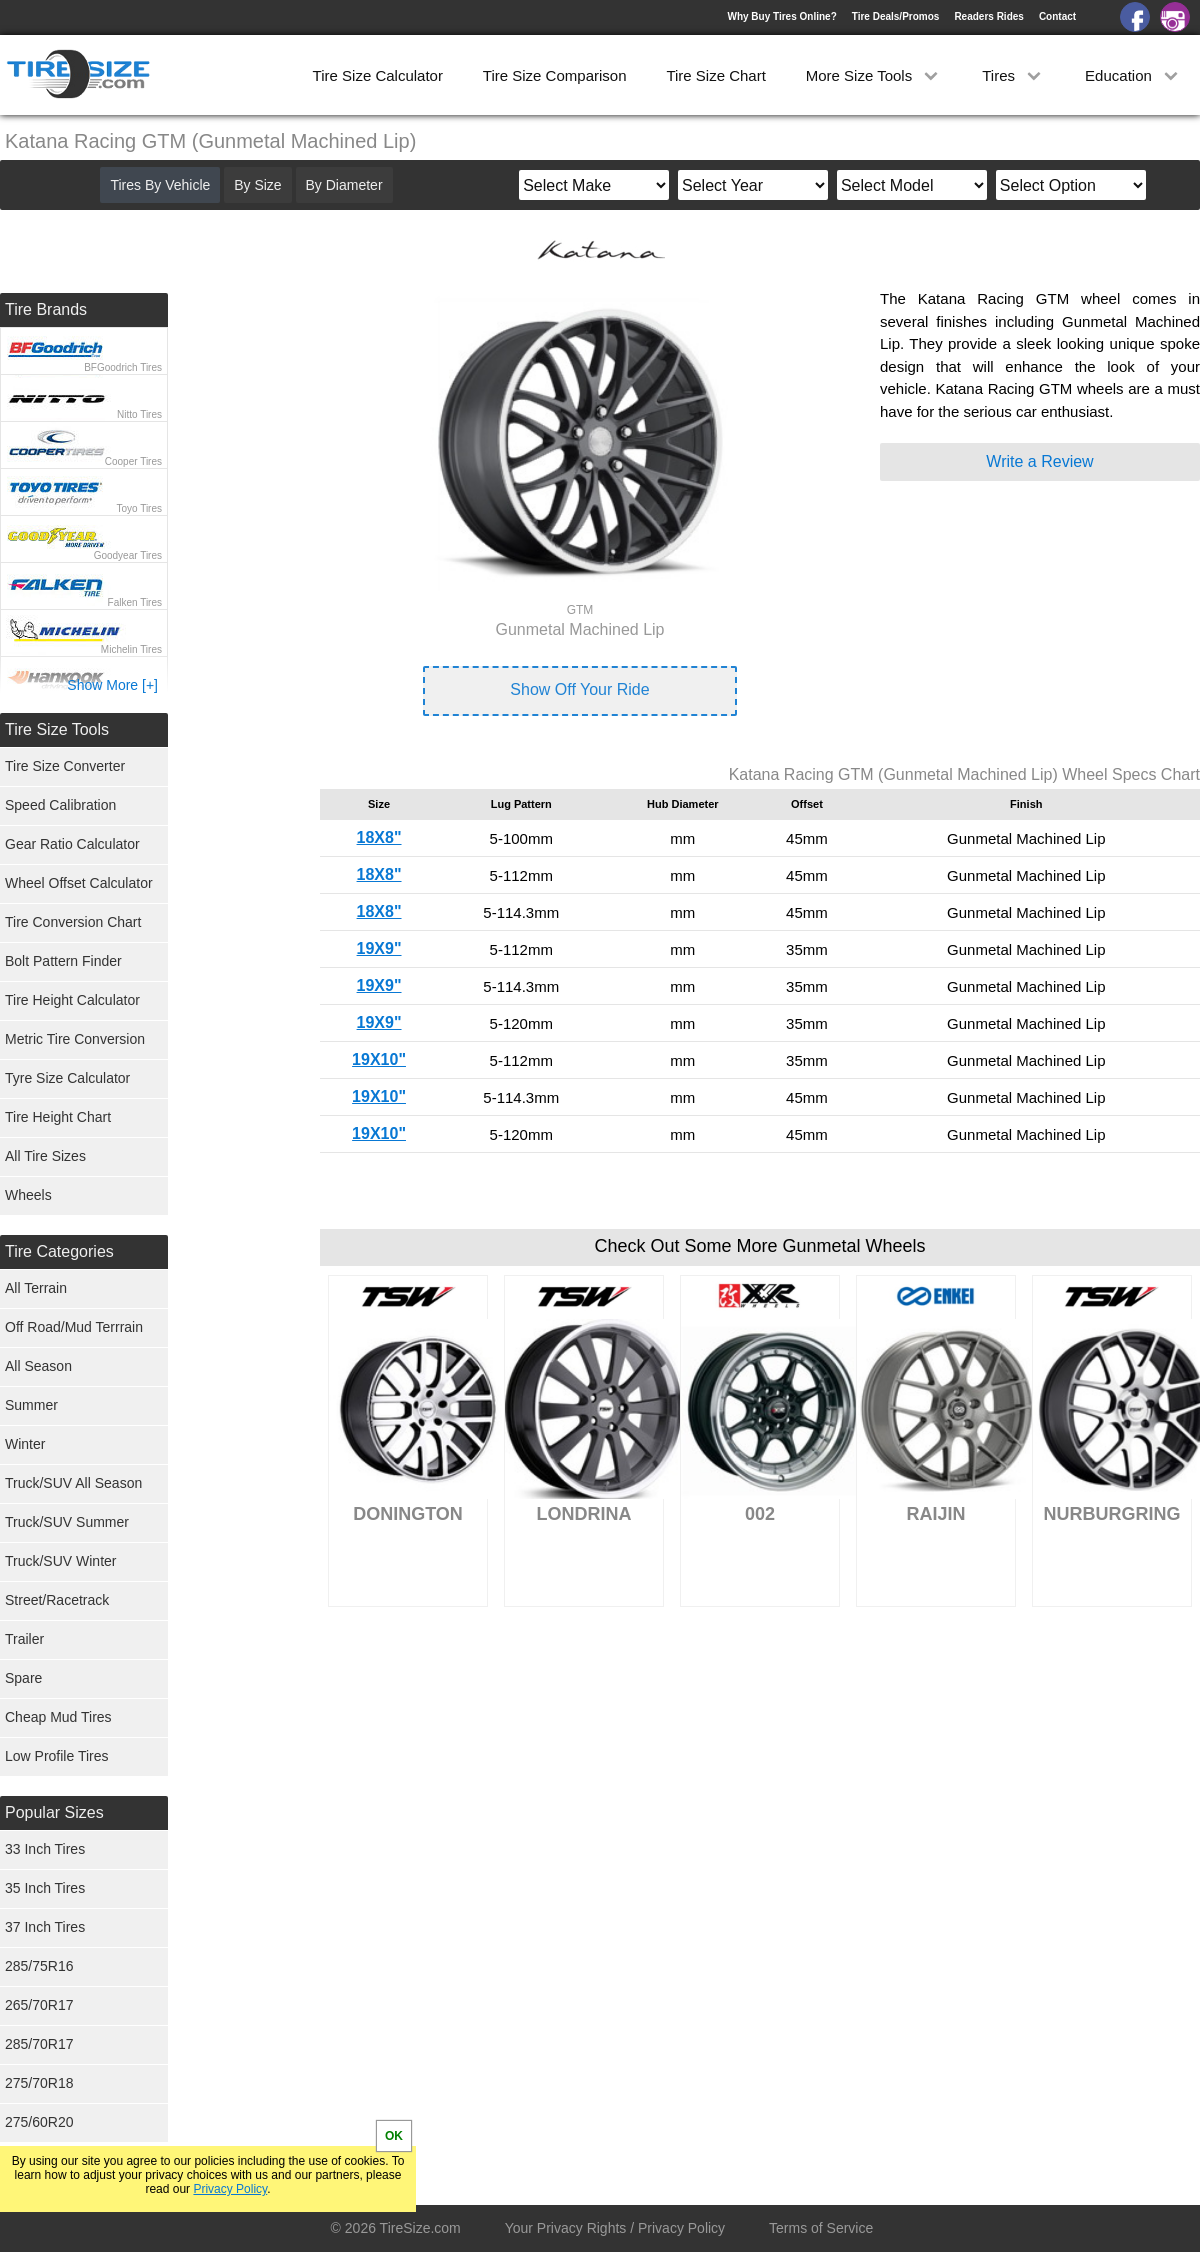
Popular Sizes (54, 1812)
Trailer (24, 1639)
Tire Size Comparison (555, 75)
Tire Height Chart (58, 1117)
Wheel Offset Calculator (79, 883)
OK (394, 2136)
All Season (38, 1366)
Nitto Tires (139, 414)
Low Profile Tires (56, 1756)
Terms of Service (821, 2228)
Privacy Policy (230, 2189)
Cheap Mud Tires (58, 1717)
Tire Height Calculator (72, 1000)
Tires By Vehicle (160, 185)
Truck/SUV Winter (61, 1561)
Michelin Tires (131, 649)
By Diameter (344, 185)
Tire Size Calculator (378, 75)
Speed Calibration (60, 805)
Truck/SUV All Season (73, 1483)
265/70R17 (39, 2005)
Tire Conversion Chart (73, 922)
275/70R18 (39, 2083)
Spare (23, 1678)
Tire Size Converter (65, 766)
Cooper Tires (133, 461)
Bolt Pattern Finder (63, 961)
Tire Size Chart (715, 75)
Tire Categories (59, 1251)
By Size (257, 185)
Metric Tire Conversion (75, 1039)
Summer (31, 1405)
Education (1133, 75)
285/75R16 (39, 1966)
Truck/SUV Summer (67, 1522)
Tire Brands (46, 309)
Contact (1057, 16)
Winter (25, 1444)
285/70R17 (39, 2044)
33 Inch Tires (45, 1849)
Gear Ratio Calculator (72, 844)
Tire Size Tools (57, 729)
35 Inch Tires (45, 1888)
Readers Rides (988, 16)
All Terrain (36, 1288)
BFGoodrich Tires (123, 367)
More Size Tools (874, 75)
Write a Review (1039, 461)
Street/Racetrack (57, 1600)
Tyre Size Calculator (67, 1078)
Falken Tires (135, 602)
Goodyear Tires (128, 555)
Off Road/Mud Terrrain (74, 1327)
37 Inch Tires (45, 1927)
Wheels (28, 1195)
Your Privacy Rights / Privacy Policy (615, 2228)
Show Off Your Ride (579, 689)
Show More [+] (112, 685)
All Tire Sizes (45, 1156)
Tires (1013, 75)
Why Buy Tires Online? (781, 16)
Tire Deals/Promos (896, 16)
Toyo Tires (139, 508)
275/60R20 (39, 2122)
